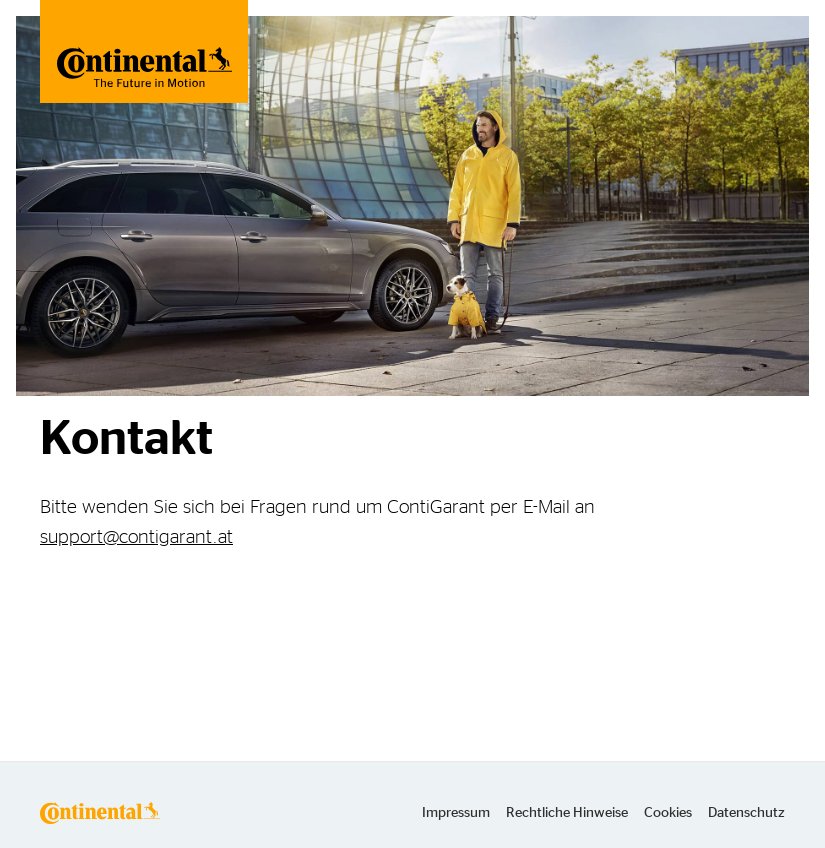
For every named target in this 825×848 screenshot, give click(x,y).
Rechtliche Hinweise (567, 812)
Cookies (668, 812)
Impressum (456, 812)
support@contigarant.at (136, 537)
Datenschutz (746, 812)
